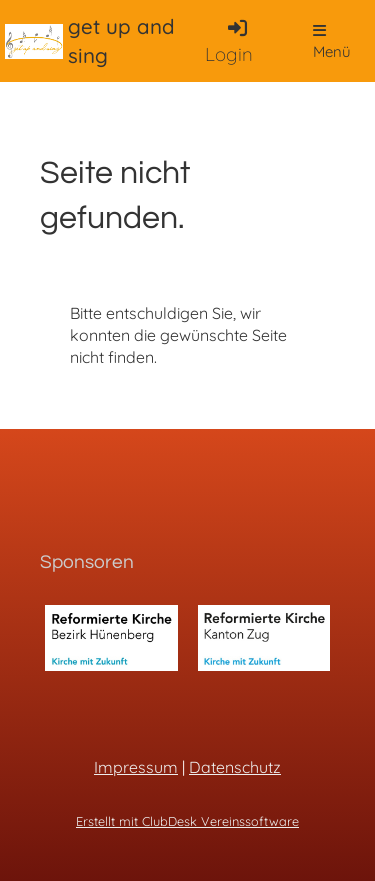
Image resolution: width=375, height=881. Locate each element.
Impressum (136, 767)
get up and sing (121, 40)
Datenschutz (235, 767)
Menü (332, 42)
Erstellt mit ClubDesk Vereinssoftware (187, 821)
